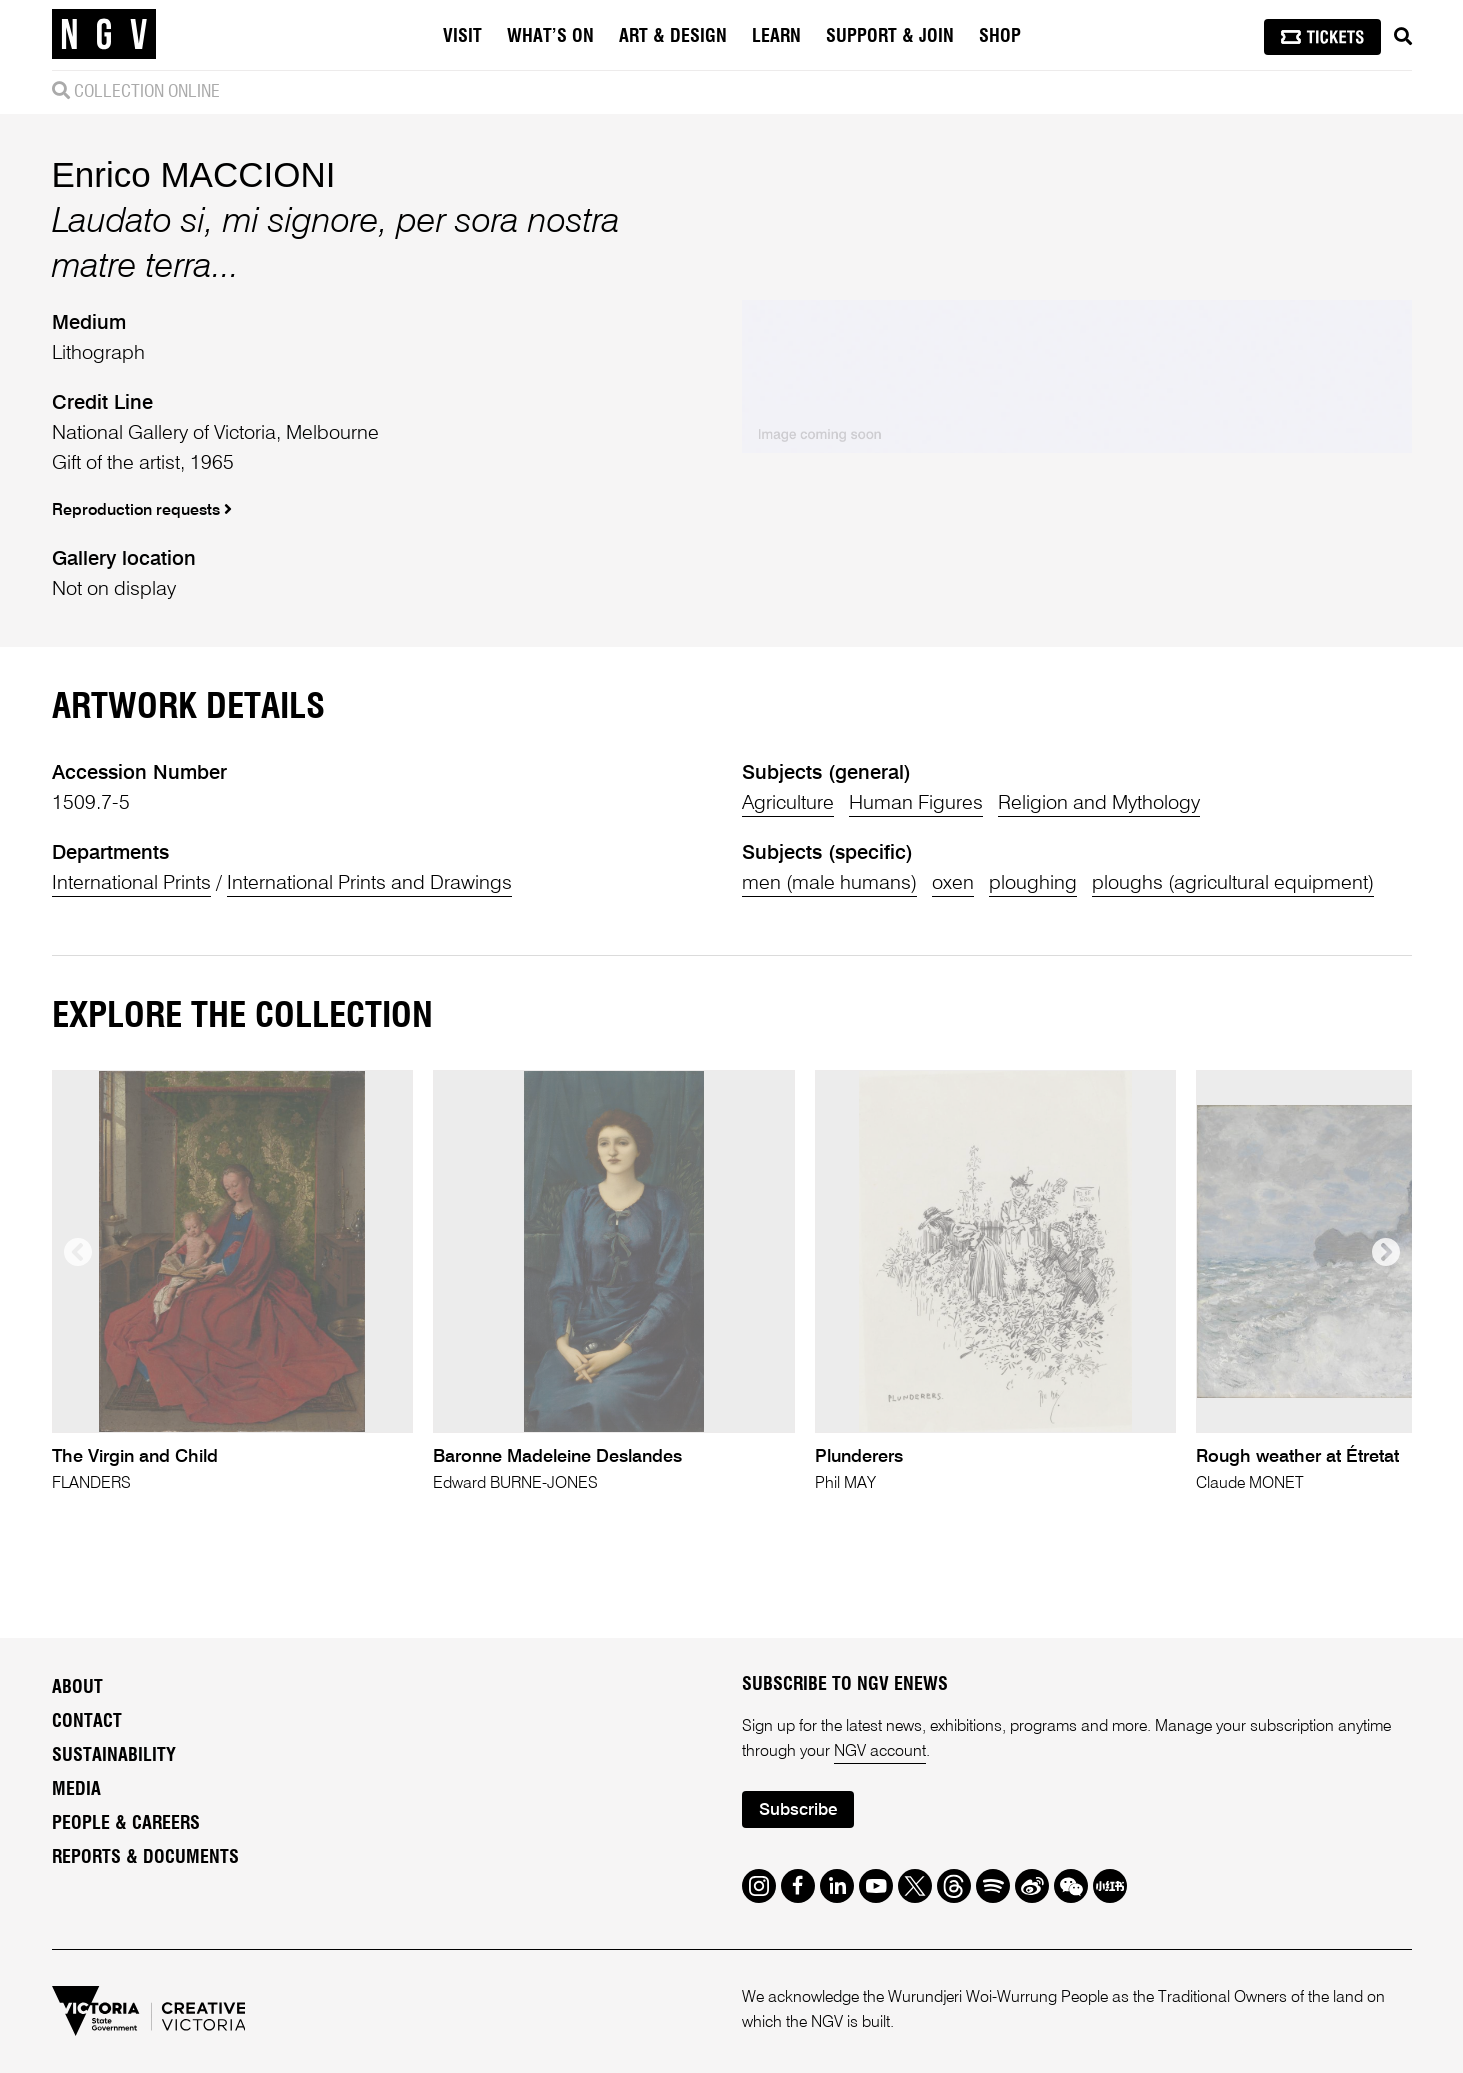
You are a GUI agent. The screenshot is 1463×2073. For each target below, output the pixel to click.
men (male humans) (829, 884)
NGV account (880, 1752)
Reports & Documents (145, 1858)
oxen (953, 884)
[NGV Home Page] (104, 35)
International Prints (131, 884)
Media (76, 1790)
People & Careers (126, 1824)
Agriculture (788, 804)
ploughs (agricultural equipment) (1233, 884)
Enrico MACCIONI (194, 174)
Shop (1000, 37)
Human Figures (916, 804)
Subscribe (798, 1810)
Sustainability (114, 1756)
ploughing (1033, 884)
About (77, 1688)
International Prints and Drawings (369, 884)
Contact (87, 1722)
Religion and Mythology (1099, 804)
